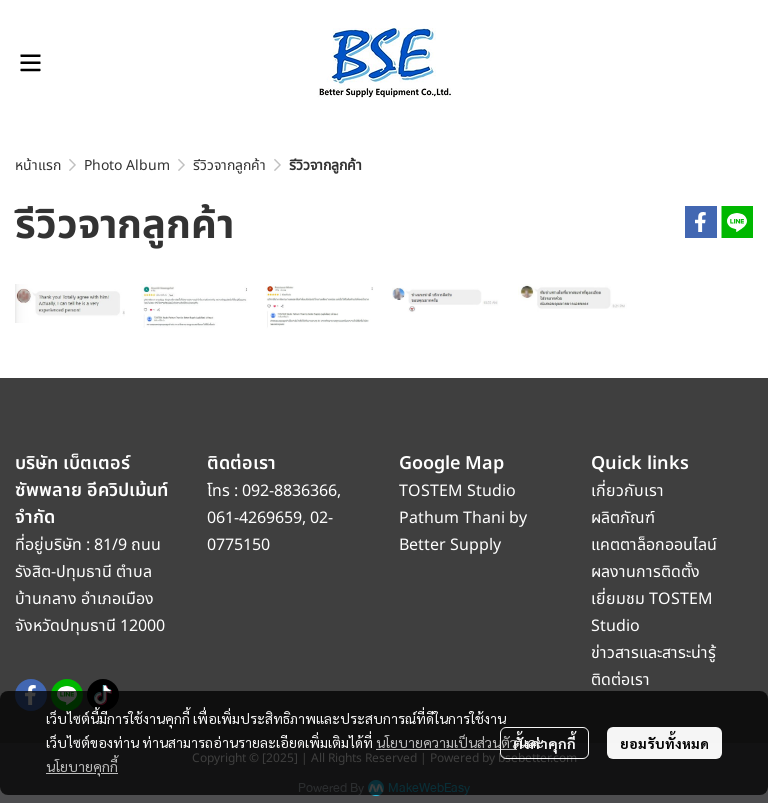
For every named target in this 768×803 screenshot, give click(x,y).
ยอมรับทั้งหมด (664, 743)
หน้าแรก (38, 165)
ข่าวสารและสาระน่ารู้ (653, 653)
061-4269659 (254, 518)
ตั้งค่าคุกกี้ (544, 743)
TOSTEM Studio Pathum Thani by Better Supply (463, 518)
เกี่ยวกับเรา (627, 491)
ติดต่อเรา (620, 680)
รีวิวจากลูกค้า (229, 165)
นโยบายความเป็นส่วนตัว (446, 742)
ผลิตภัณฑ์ (623, 518)
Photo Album (127, 165)
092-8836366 (289, 491)
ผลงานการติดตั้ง (645, 572)
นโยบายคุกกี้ (82, 766)
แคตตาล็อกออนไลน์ (656, 545)
